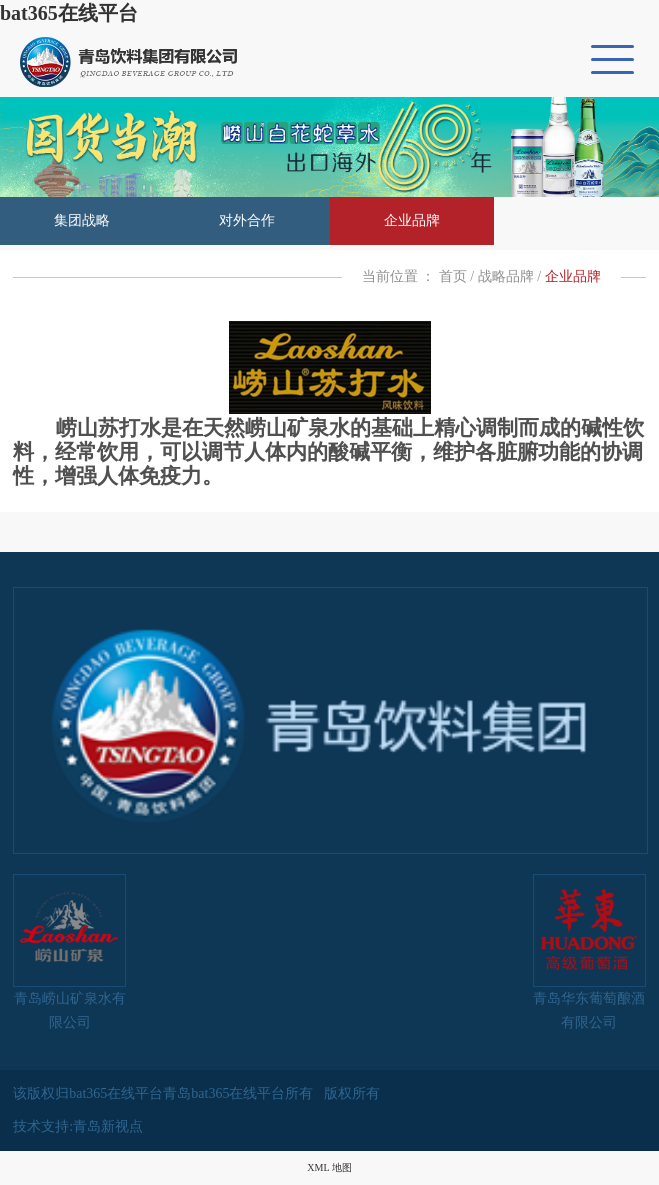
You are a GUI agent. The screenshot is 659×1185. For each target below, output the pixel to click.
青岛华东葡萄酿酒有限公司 (589, 952)
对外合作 (247, 220)
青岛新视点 (108, 1126)
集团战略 (82, 220)
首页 (453, 276)
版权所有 (352, 1093)
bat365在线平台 (69, 13)
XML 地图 (329, 1167)
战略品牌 (506, 276)
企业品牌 (412, 220)
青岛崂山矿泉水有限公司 (69, 952)
